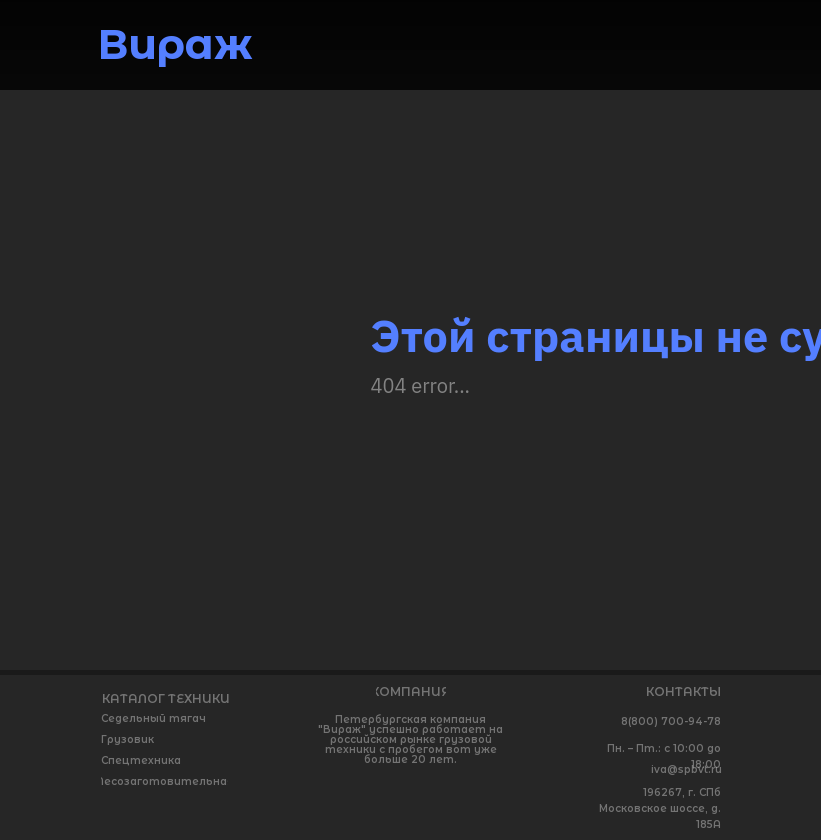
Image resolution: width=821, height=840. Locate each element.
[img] (697, 43)
